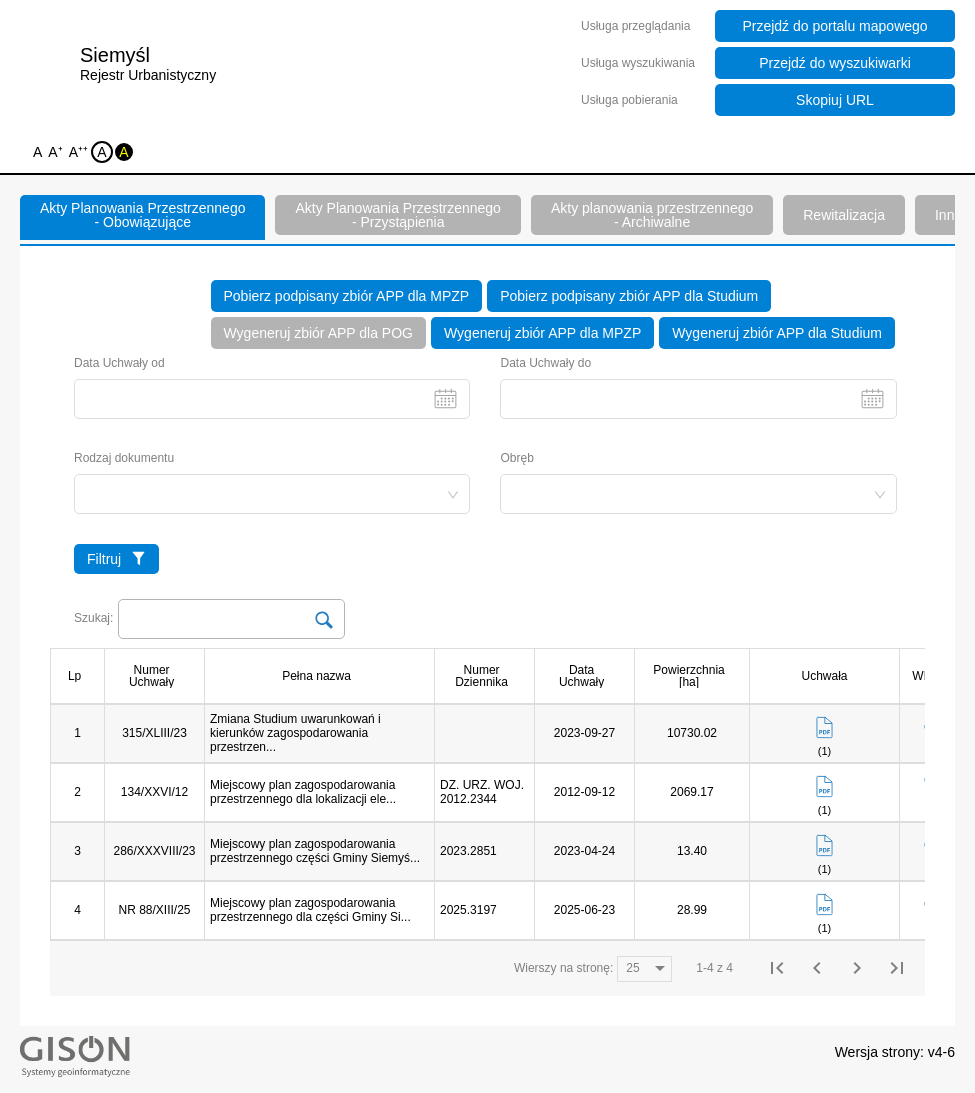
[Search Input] (231, 619)
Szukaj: (93, 618)
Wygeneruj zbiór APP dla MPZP (542, 333)
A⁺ (56, 153)
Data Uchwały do (698, 387)
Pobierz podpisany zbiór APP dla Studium (629, 296)
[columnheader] (82, 676)
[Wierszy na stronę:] (644, 969)
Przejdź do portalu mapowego (834, 26)
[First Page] (777, 968)
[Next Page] (857, 968)
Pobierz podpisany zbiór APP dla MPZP (347, 296)
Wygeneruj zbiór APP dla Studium (777, 333)
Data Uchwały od (272, 387)
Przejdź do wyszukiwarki (835, 63)
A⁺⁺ (80, 153)
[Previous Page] (817, 968)
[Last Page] (897, 968)
